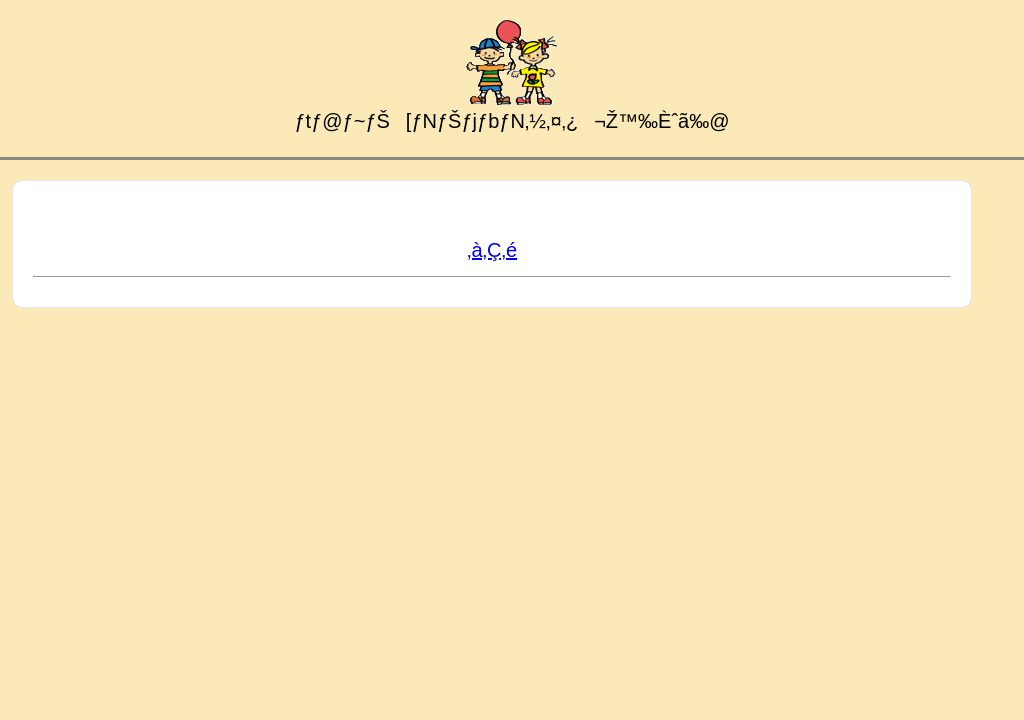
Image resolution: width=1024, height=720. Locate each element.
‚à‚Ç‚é (492, 250)
